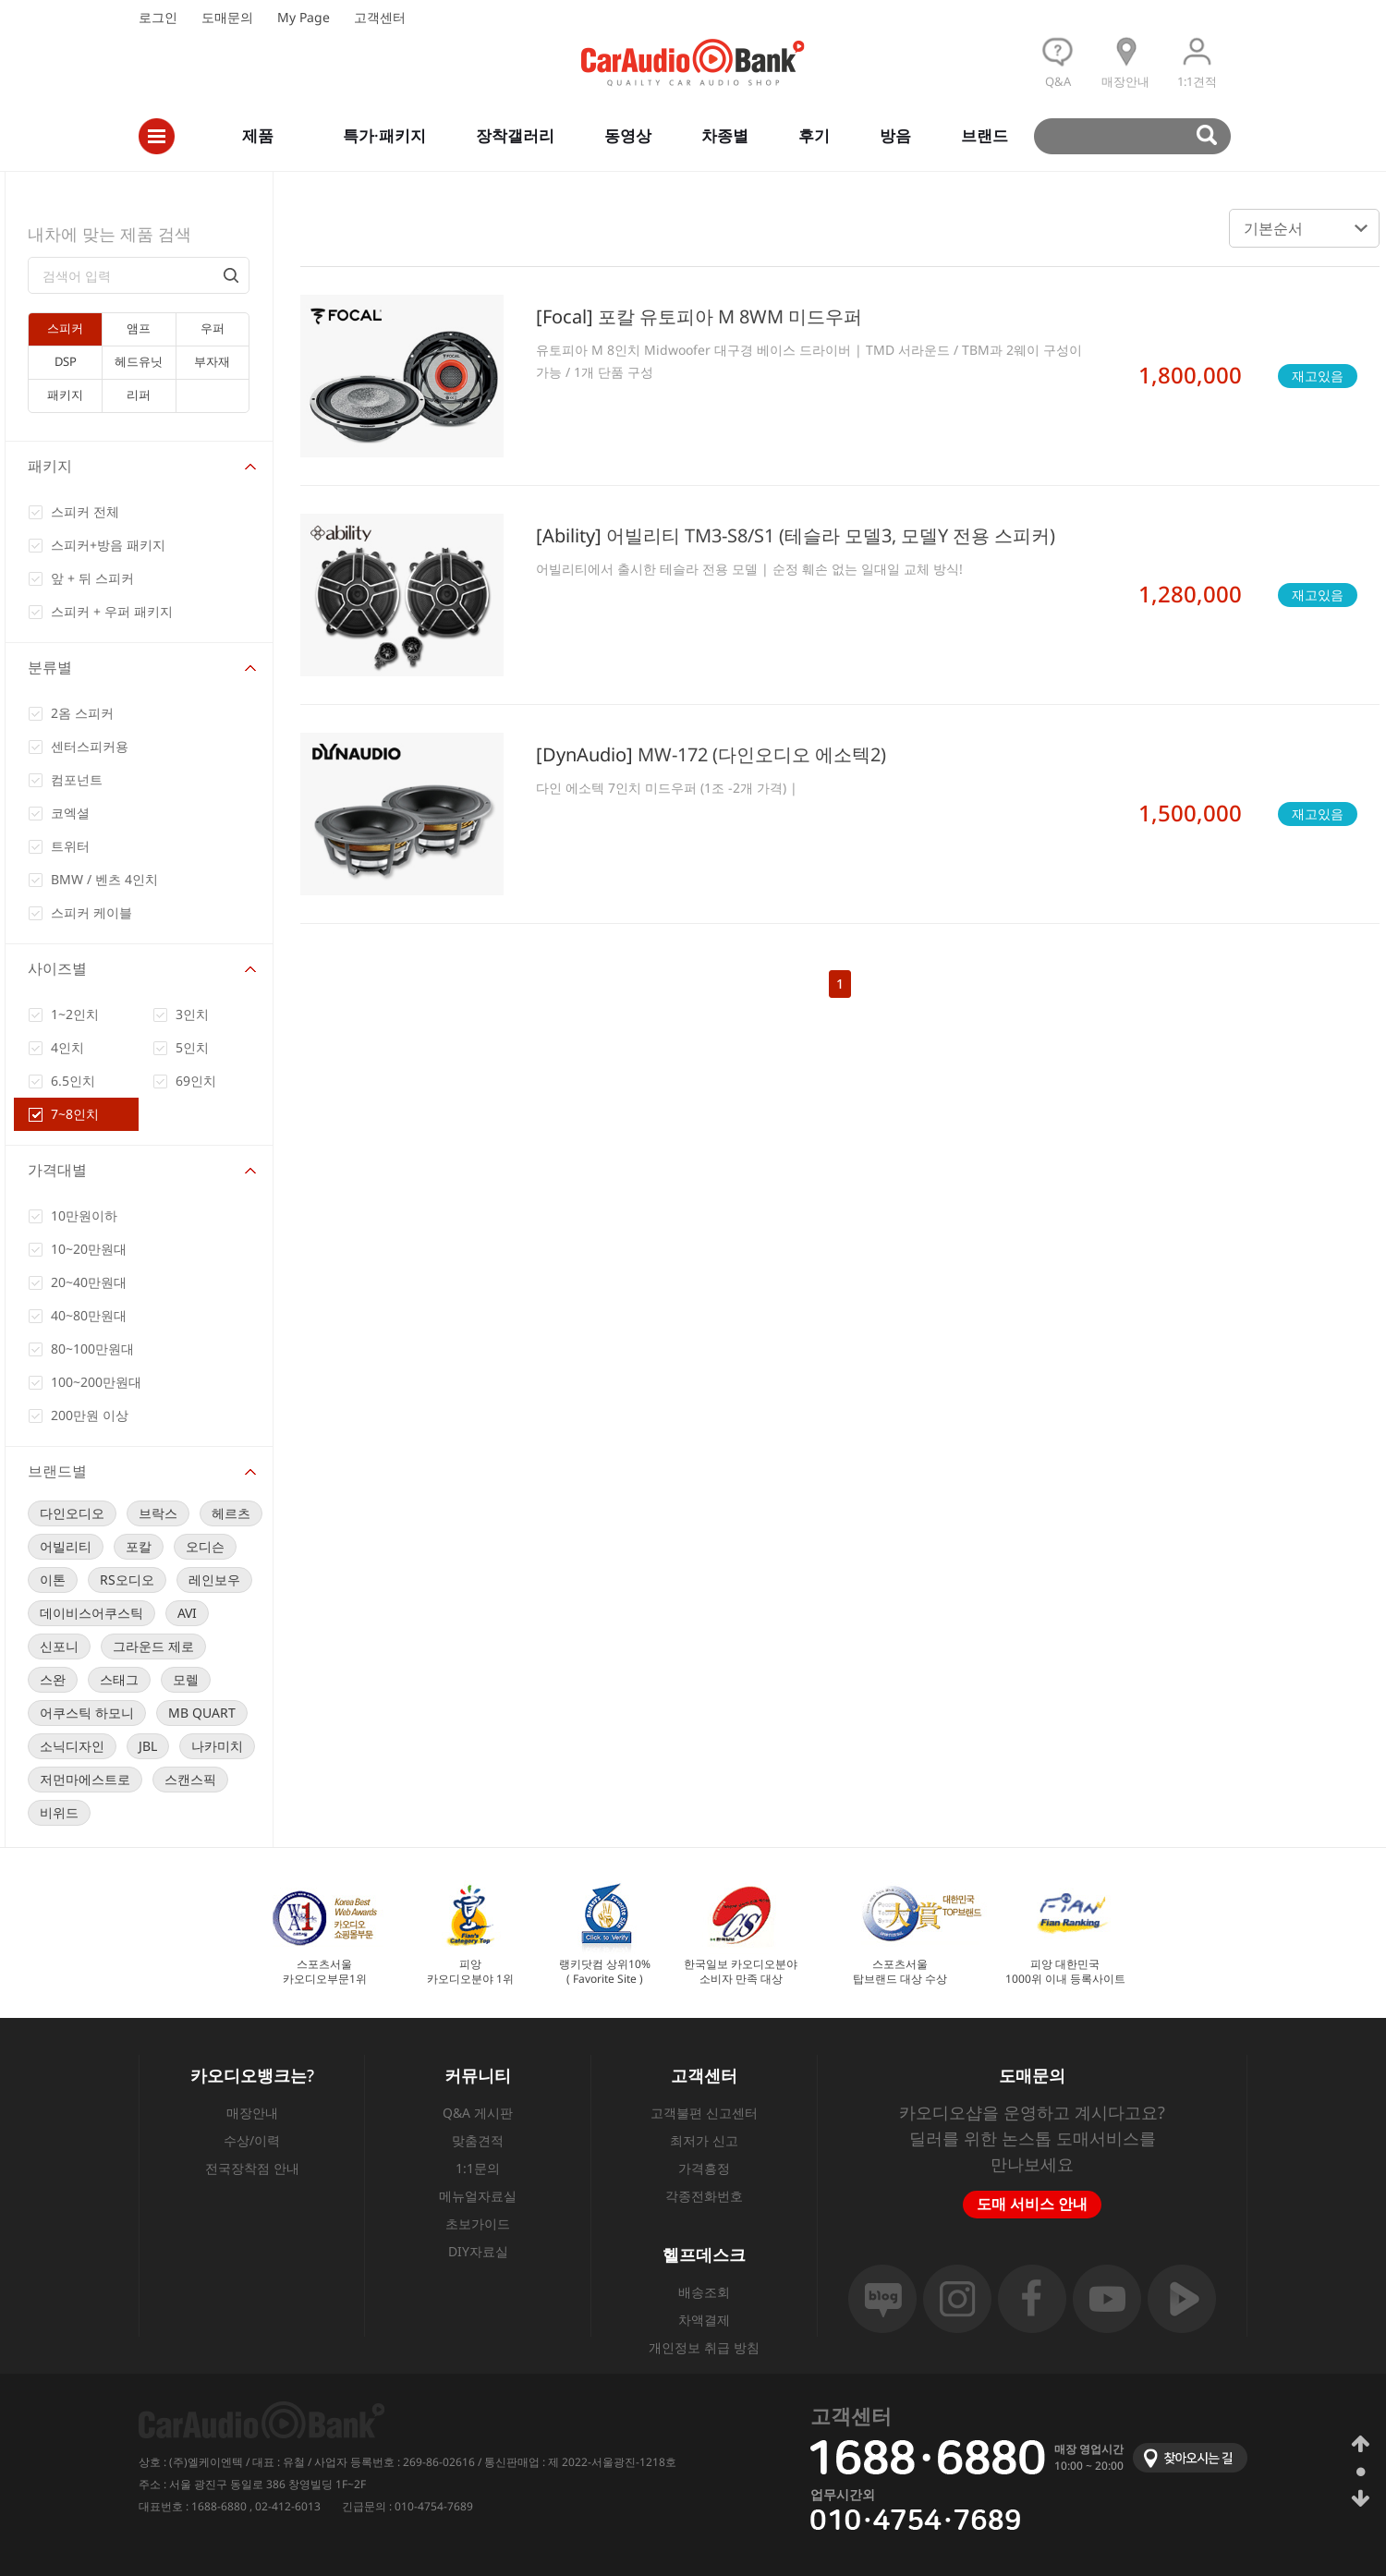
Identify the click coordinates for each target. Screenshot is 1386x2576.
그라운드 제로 (153, 1646)
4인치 (67, 1047)
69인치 (196, 1080)
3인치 (192, 1014)
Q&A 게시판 (478, 2112)
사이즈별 (57, 968)
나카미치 (217, 1746)
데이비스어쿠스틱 (91, 1613)
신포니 (59, 1646)
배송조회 (704, 2292)
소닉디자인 (72, 1746)
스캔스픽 (190, 1779)
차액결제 (704, 2319)
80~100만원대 (92, 1348)
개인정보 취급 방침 (704, 2347)
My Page (303, 17)
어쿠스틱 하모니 (87, 1712)
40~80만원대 (89, 1315)
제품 (258, 135)
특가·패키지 (384, 135)
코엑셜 (70, 812)
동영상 (627, 135)
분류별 (50, 667)
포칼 (139, 1546)
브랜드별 (57, 1471)
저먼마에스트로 (85, 1779)
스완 (53, 1679)
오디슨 (205, 1546)
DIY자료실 (478, 2251)
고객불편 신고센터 (704, 2112)
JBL (148, 1746)
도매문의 (227, 17)
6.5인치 (73, 1080)
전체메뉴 (157, 136)
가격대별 (57, 1170)
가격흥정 (704, 2168)
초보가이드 (477, 2223)
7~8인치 (75, 1114)
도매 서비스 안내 (1032, 2203)
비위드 (59, 1812)
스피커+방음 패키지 (108, 544)
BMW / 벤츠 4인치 (104, 879)
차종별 (724, 135)
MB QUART (202, 1712)
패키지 (50, 466)
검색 (1140, 136)
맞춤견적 (478, 2140)
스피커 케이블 (91, 912)
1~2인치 (75, 1014)
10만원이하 (84, 1215)
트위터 (70, 846)
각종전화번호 (704, 2196)
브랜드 (984, 135)
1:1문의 (478, 2168)
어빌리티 (65, 1546)
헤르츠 (231, 1513)
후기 (814, 135)
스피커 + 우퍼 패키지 (112, 611)
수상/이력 (252, 2140)
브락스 (158, 1513)
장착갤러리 (515, 135)
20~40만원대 (89, 1282)
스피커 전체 (85, 511)
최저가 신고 (704, 2140)
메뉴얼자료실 (478, 2196)
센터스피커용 (89, 746)
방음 (895, 135)
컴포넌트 (77, 779)
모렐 (186, 1679)
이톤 (53, 1579)
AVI (187, 1613)
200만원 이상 (89, 1415)
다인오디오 (72, 1513)
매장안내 (252, 2112)
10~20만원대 (89, 1249)
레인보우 (214, 1579)
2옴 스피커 (82, 713)
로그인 (158, 17)
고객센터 (380, 17)
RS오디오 (127, 1579)
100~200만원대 (96, 1382)
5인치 (192, 1047)
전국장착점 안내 (252, 2168)
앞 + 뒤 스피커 (92, 578)
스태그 (119, 1679)
